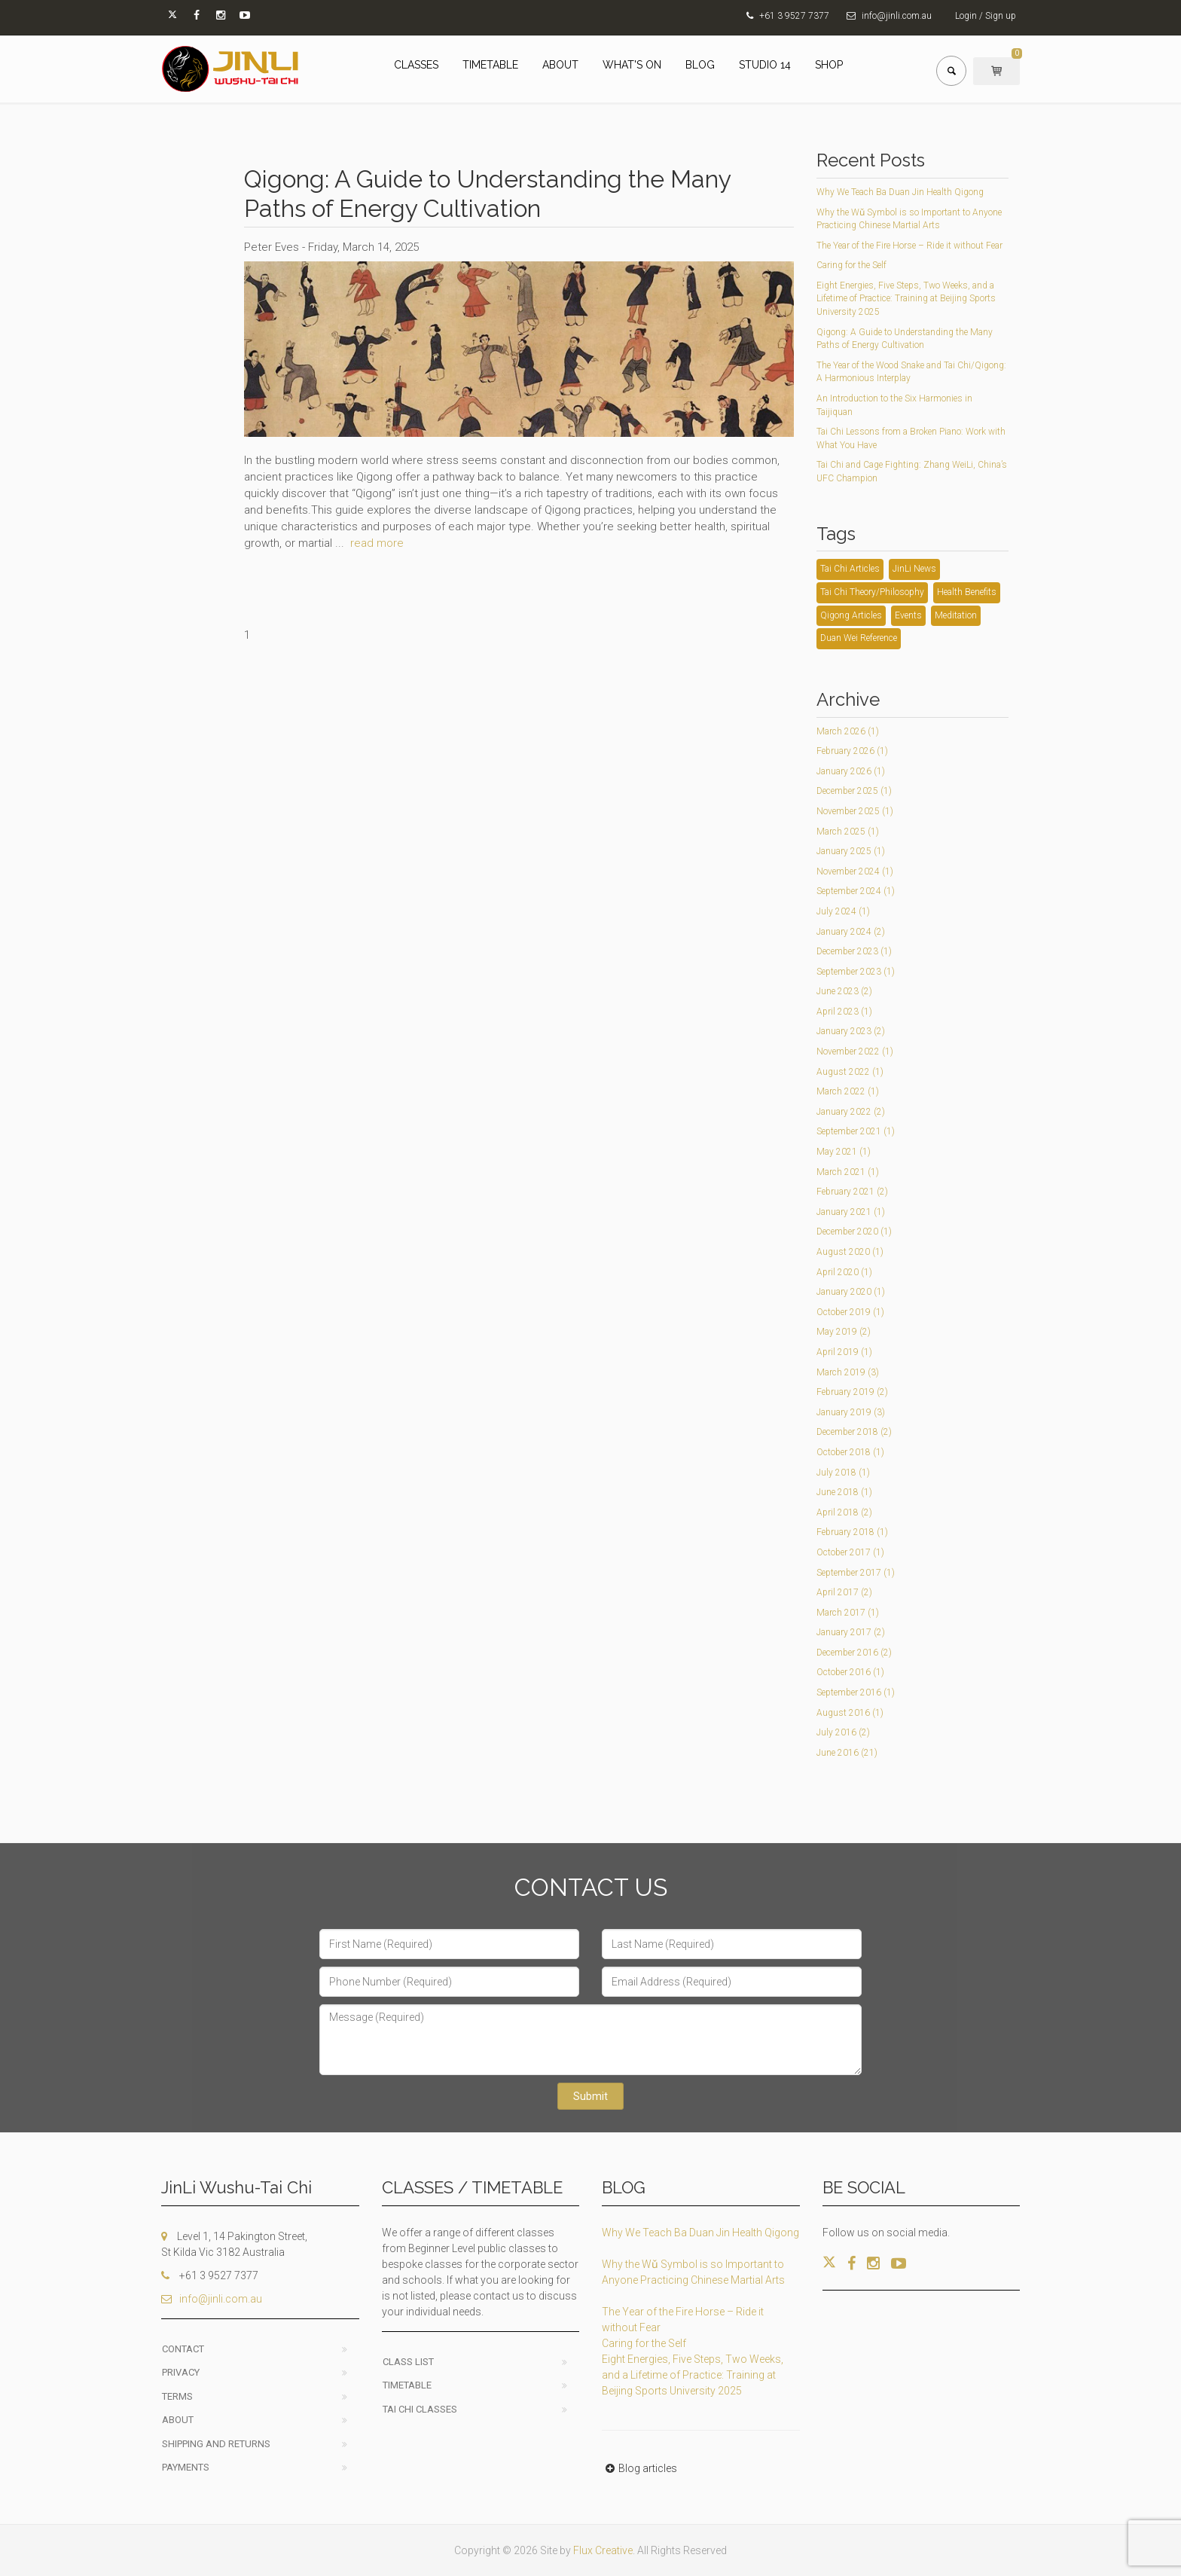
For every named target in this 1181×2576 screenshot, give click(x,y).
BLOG (700, 65)
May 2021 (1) (843, 1151)
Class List (408, 2361)
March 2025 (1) (847, 831)
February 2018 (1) (852, 1532)
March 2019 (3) (847, 1372)
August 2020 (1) (849, 1252)
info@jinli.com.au (897, 16)
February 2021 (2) (852, 1191)
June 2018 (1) (844, 1492)
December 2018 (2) (854, 1432)
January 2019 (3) (850, 1412)
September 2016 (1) (855, 1692)
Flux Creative (603, 2550)
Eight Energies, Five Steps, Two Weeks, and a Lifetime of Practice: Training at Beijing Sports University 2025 (906, 298)
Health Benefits (966, 592)
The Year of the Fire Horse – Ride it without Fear (909, 245)
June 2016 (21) (846, 1752)
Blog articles (639, 2468)
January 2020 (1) (850, 1291)
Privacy (181, 2372)
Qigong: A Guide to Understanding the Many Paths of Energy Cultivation (487, 193)
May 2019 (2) (843, 1331)
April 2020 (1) (844, 1272)
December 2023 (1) (854, 951)
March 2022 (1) (847, 1091)
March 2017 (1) (847, 1612)
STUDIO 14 (765, 65)
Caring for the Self (851, 265)
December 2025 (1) (854, 791)
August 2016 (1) (849, 1713)
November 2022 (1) (854, 1051)
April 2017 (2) (844, 1592)
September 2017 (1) (855, 1572)
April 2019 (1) (844, 1352)
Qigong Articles (851, 615)
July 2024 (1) (843, 911)
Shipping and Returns (216, 2443)
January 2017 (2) (850, 1632)
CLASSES (416, 65)
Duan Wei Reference (858, 638)
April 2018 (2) (844, 1512)
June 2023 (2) (844, 991)
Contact (183, 2349)
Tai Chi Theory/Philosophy (872, 592)
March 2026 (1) (847, 731)
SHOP (829, 65)
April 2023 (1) (844, 1011)
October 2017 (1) (850, 1552)
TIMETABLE (490, 65)
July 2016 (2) (843, 1732)
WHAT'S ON (632, 65)
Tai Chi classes (420, 2409)
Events (908, 615)
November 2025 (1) (854, 811)
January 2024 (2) (850, 931)
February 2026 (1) (852, 751)
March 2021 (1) (847, 1172)
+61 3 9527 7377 (794, 16)
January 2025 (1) (850, 851)
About (178, 2419)
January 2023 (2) (850, 1031)
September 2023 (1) (855, 971)
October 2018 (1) (850, 1452)
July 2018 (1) (843, 1472)
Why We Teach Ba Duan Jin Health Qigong (900, 192)
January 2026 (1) (850, 771)
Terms (177, 2396)
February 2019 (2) (852, 1392)
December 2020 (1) (854, 1231)
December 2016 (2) (854, 1652)
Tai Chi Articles (850, 568)
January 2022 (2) (850, 1111)
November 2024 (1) (854, 871)
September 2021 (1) (855, 1131)
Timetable (407, 2385)
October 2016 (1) (850, 1672)
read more (377, 543)
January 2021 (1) (850, 1212)
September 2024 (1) (855, 891)
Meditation (956, 615)
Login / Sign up (985, 16)
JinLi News (914, 568)
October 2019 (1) (850, 1312)
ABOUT (560, 65)
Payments (185, 2467)
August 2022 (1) (849, 1072)
